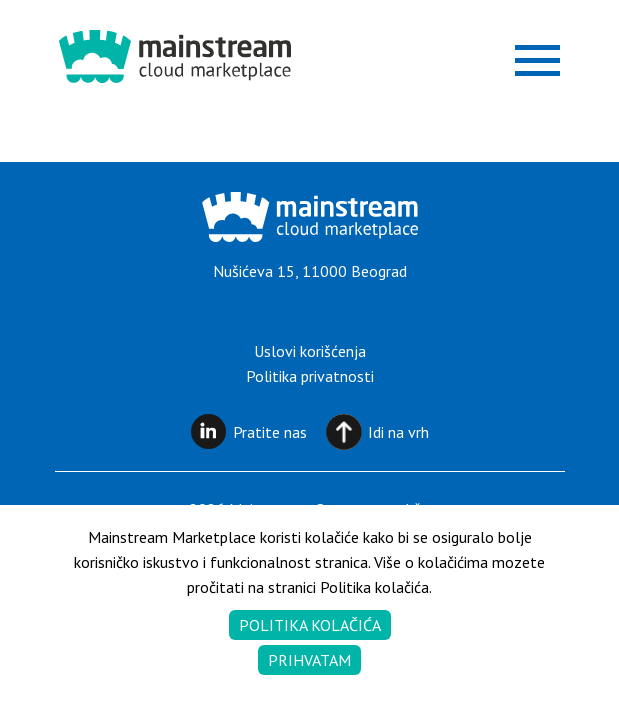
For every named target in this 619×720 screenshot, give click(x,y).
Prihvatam (309, 660)
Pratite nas (270, 432)
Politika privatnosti (310, 376)
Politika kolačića (310, 625)
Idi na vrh (398, 432)
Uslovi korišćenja (310, 351)
